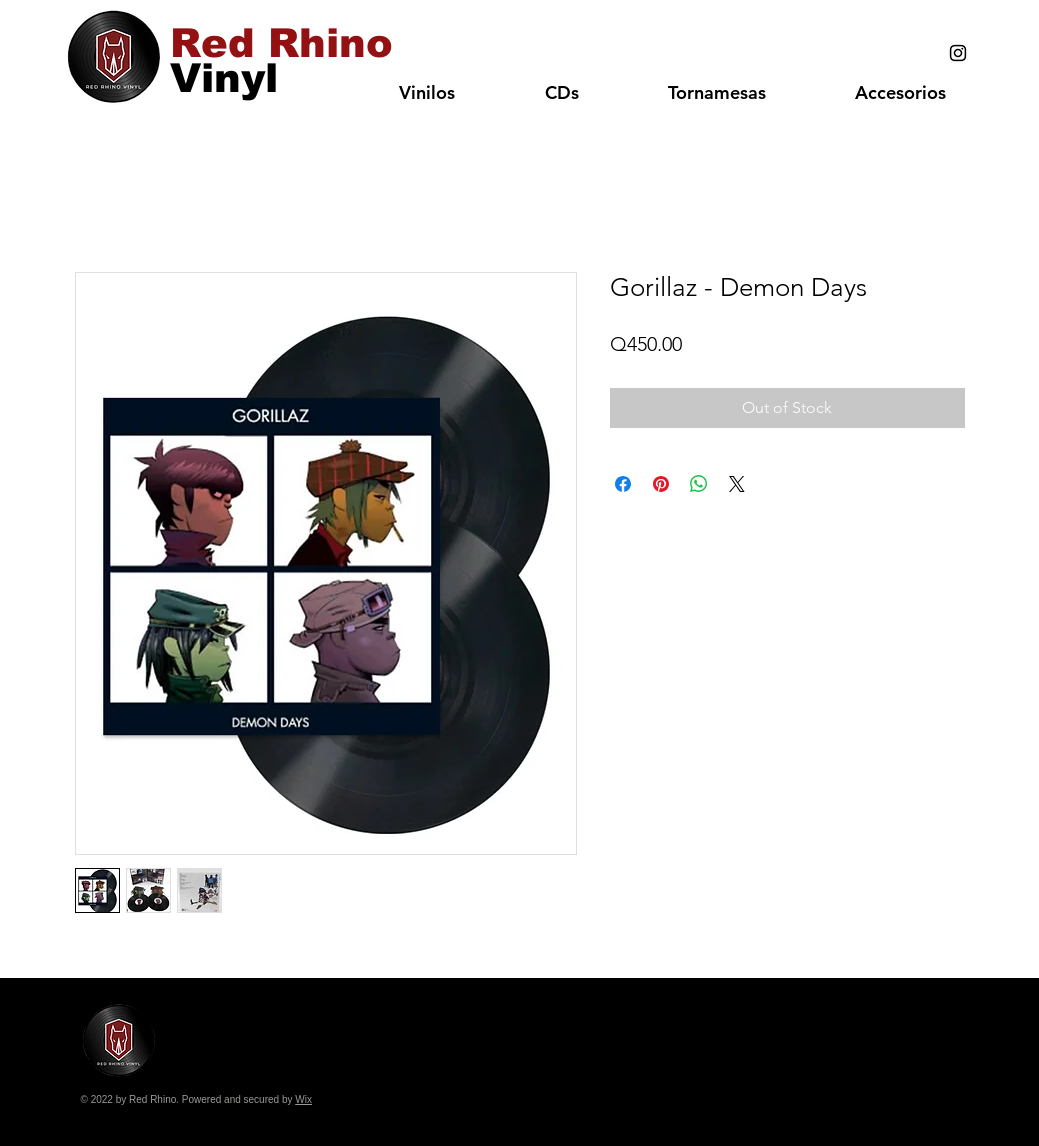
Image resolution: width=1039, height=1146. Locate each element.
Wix (303, 1099)
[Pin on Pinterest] (661, 484)
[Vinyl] (224, 77)
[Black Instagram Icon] (958, 53)
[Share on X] (737, 484)
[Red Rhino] (281, 43)
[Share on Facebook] (623, 484)
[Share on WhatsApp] (699, 484)
